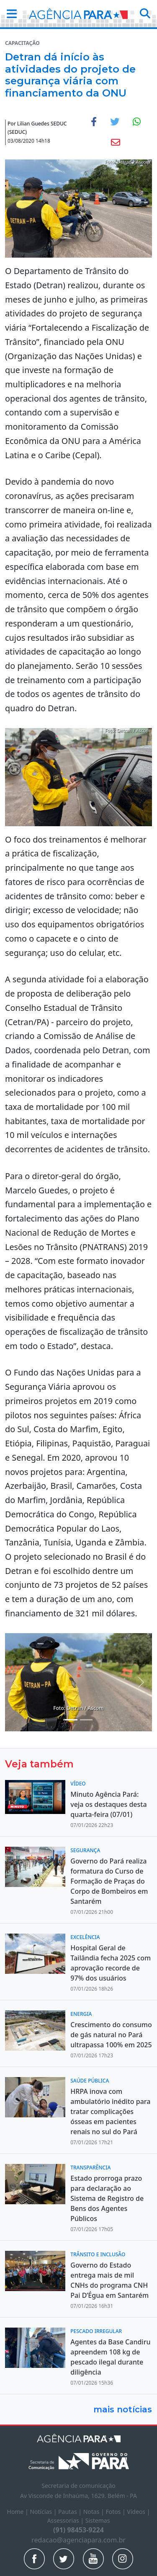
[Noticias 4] (86, 1720)
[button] (9, 14)
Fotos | (116, 2512)
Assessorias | (66, 2520)
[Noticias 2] (71, 1720)
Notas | (94, 2512)
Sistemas (97, 2520)
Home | (18, 2512)
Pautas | (70, 2512)
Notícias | (44, 2512)
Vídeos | (138, 2512)
